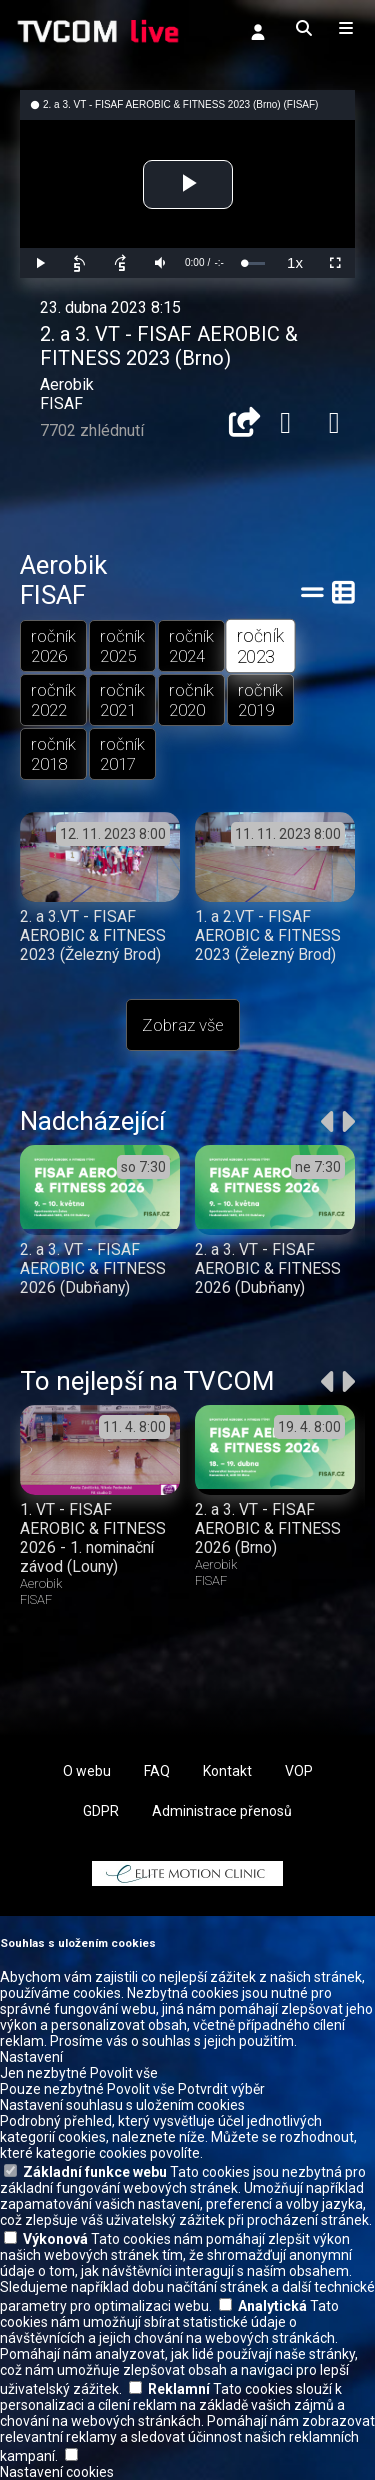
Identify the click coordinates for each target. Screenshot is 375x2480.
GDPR (101, 1811)
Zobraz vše (183, 1025)
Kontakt (227, 1771)
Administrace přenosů (222, 1811)
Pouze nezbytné (52, 2089)
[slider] (254, 263)
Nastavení (31, 2057)
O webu (87, 1771)
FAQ (157, 1771)
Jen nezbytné (43, 2073)
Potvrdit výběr (221, 2089)
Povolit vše (124, 2073)
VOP (299, 1771)
